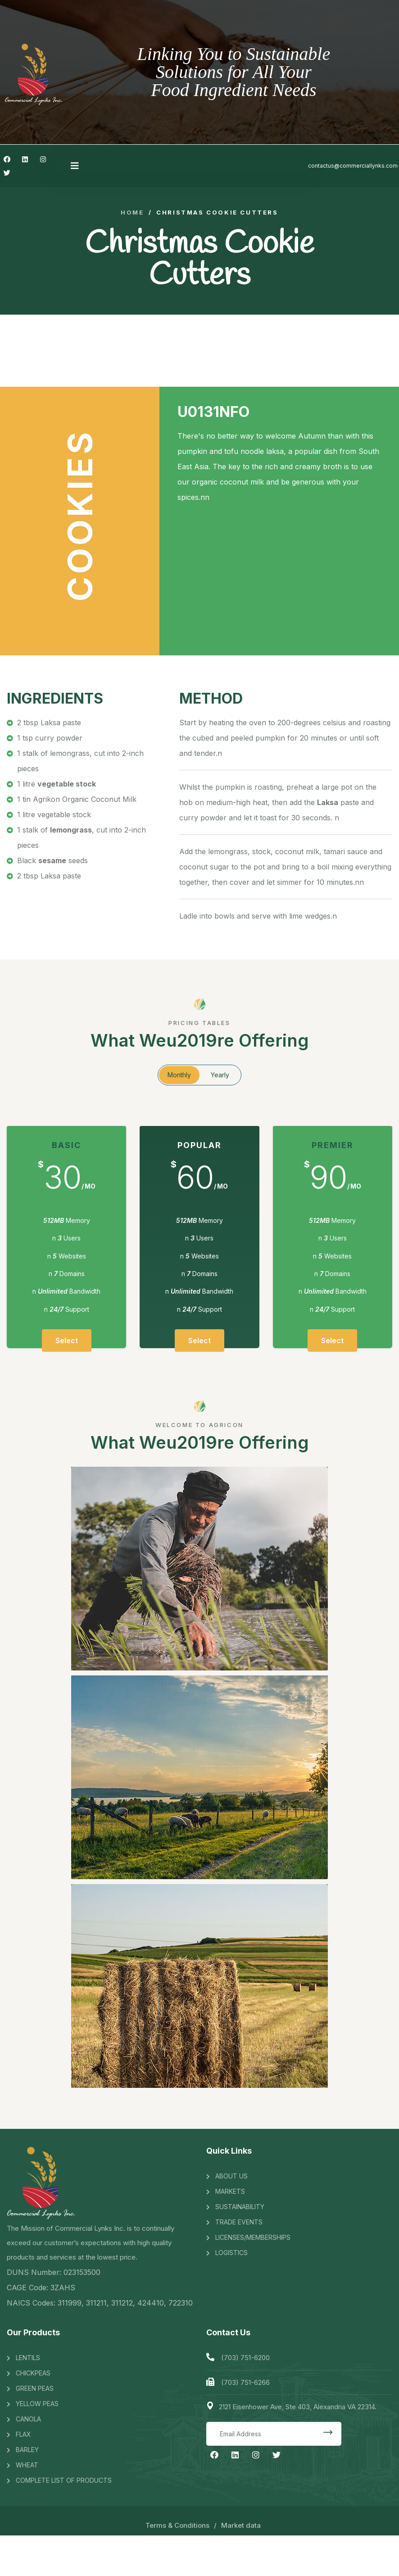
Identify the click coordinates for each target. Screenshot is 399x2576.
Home (132, 212)
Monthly (179, 1075)
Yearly (220, 1075)
